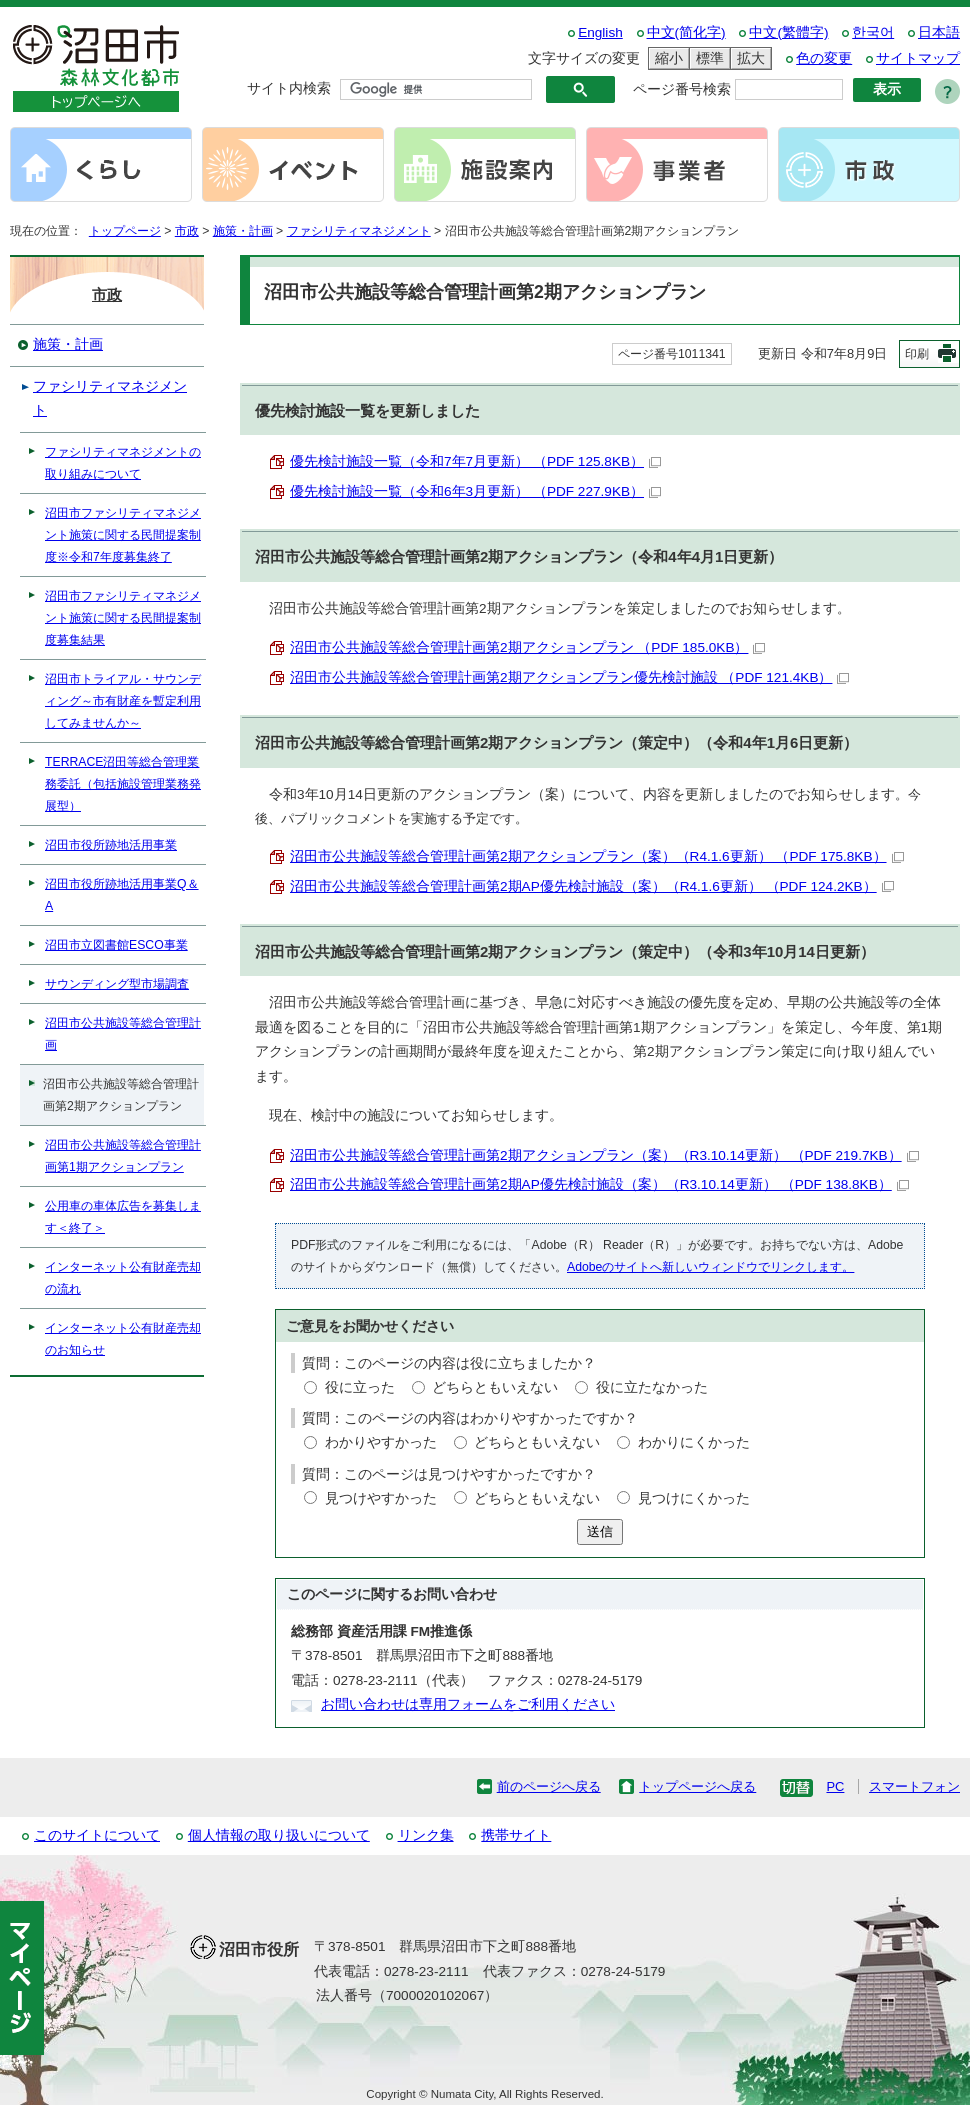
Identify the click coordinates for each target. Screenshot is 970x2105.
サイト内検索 (289, 88)
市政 (187, 231)
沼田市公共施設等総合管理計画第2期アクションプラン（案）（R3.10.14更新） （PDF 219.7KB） (604, 1155)
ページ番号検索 (682, 89)
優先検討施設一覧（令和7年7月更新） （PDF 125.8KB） (475, 461)
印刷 (917, 354)
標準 (707, 58)
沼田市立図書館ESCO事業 (116, 945)
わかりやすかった (381, 1442)
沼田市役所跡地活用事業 (111, 845)
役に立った (360, 1387)
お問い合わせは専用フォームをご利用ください (468, 1704)
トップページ (125, 231)
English (600, 32)
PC (835, 1786)
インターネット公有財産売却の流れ (123, 1278)
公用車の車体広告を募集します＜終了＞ (123, 1217)
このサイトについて (97, 1835)
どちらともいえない (495, 1387)
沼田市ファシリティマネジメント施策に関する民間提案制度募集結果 (123, 618)
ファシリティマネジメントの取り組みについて (123, 463)
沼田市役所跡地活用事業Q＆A (122, 895)
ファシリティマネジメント (359, 231)
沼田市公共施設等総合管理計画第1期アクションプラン (123, 1156)
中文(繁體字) (788, 32)
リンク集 (426, 1835)
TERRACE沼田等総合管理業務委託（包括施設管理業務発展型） (123, 784)
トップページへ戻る (697, 1786)
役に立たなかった (652, 1387)
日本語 (939, 32)
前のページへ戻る (549, 1786)
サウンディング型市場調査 (117, 984)
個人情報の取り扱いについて (279, 1835)
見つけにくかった (694, 1498)
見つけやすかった (381, 1498)
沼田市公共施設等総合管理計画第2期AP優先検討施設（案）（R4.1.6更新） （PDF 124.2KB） (592, 886)
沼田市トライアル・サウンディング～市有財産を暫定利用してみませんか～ (123, 701)
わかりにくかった (694, 1442)
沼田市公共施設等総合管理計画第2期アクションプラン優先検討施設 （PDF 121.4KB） (569, 677)
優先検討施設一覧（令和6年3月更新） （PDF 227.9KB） (475, 491)
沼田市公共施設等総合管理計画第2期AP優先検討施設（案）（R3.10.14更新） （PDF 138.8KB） (599, 1184)
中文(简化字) (686, 32)
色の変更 (824, 58)
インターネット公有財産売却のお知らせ (123, 1339)
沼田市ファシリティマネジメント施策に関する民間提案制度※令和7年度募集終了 (123, 535)
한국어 (873, 32)
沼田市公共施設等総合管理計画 (123, 1034)
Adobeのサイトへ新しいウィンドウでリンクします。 (710, 1267)
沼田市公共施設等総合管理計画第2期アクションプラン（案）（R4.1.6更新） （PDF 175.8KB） (597, 856)
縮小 (666, 58)
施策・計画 (243, 231)
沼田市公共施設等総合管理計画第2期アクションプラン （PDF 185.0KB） (527, 647)
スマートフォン (914, 1786)
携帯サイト (516, 1835)
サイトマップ (918, 58)
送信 (600, 1531)
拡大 (748, 58)
